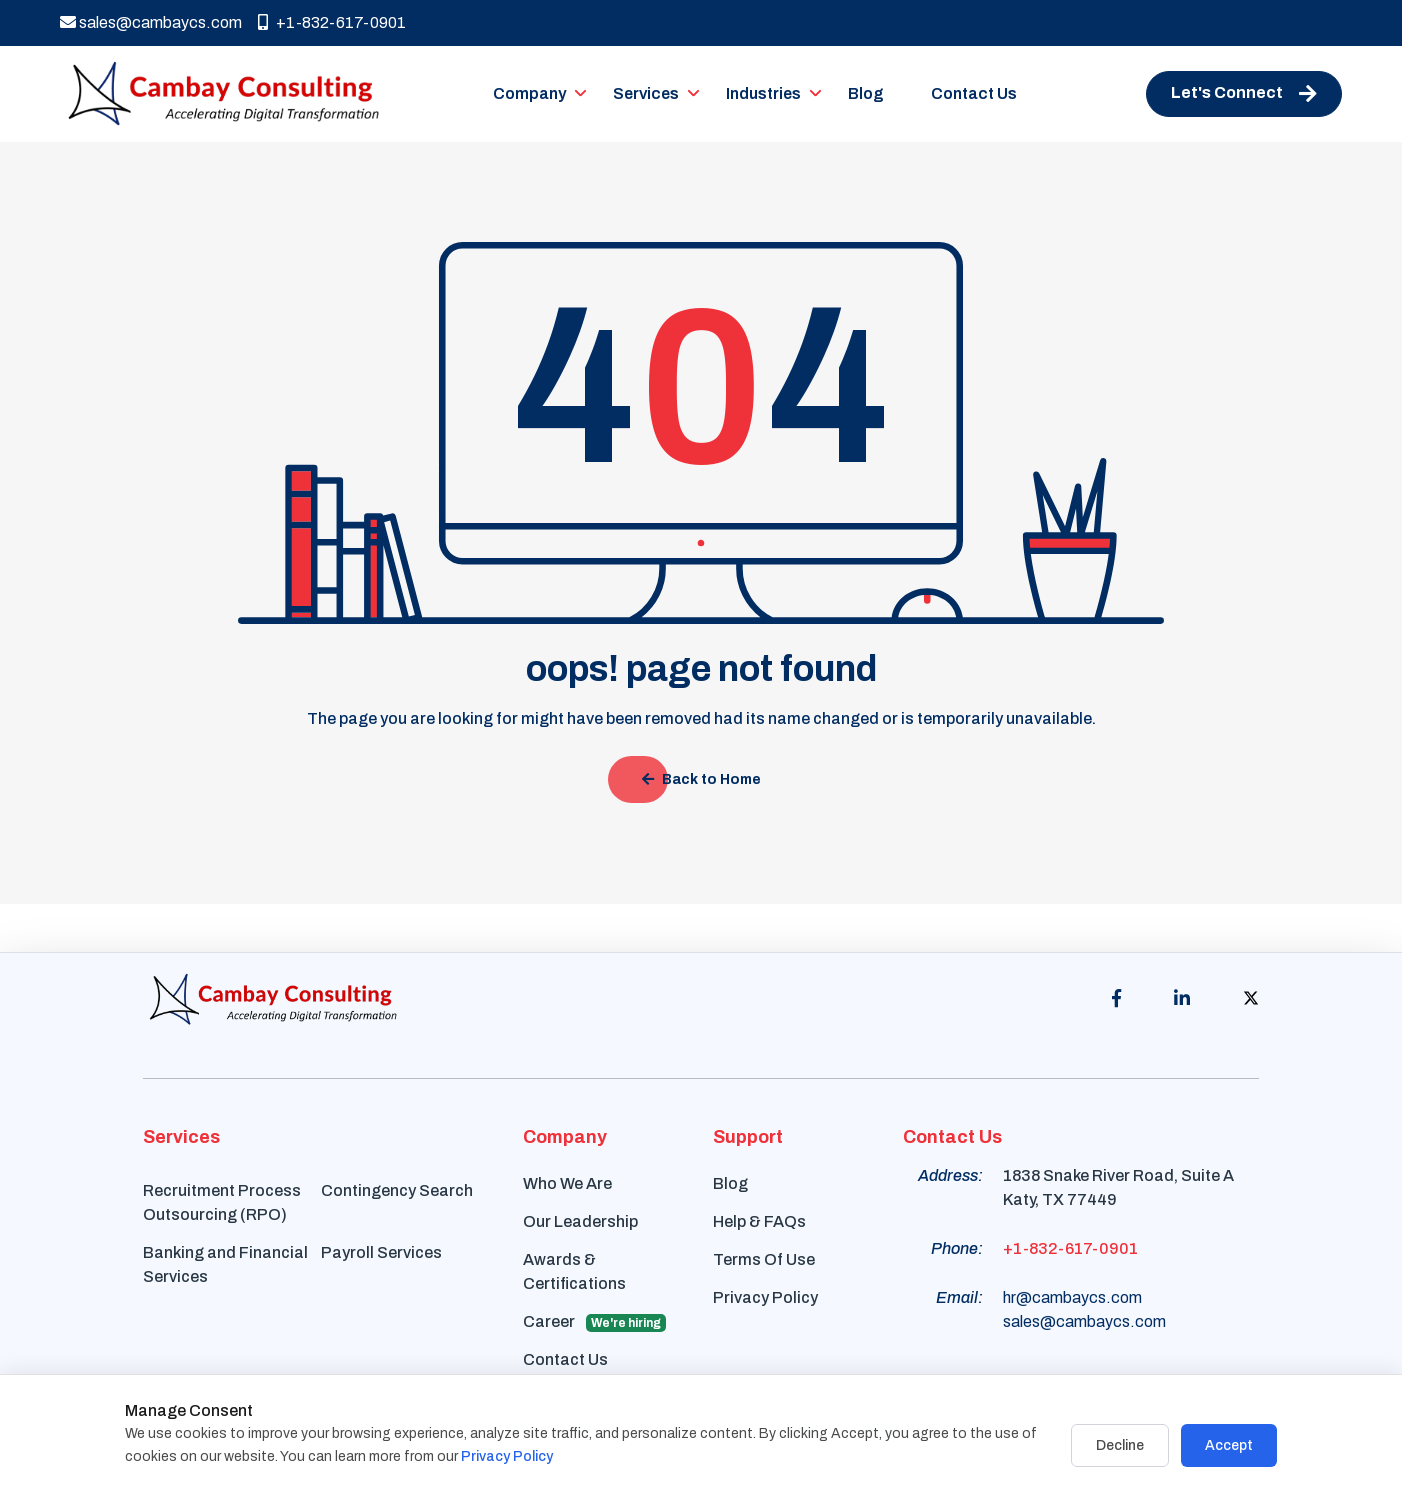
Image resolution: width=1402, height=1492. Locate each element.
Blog (866, 93)
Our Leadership (580, 1221)
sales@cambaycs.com (151, 22)
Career (594, 1322)
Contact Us (974, 93)
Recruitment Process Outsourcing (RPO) (222, 1202)
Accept (1229, 1445)
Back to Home (701, 779)
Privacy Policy (765, 1297)
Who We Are (567, 1183)
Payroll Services (381, 1252)
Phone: (957, 1248)
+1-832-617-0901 (332, 22)
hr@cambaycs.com (1072, 1297)
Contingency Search (397, 1190)
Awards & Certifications (574, 1271)
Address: (950, 1175)
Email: (959, 1297)
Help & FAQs (759, 1221)
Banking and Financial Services (225, 1264)
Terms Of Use (764, 1259)
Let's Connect (1244, 94)
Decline (1120, 1445)
